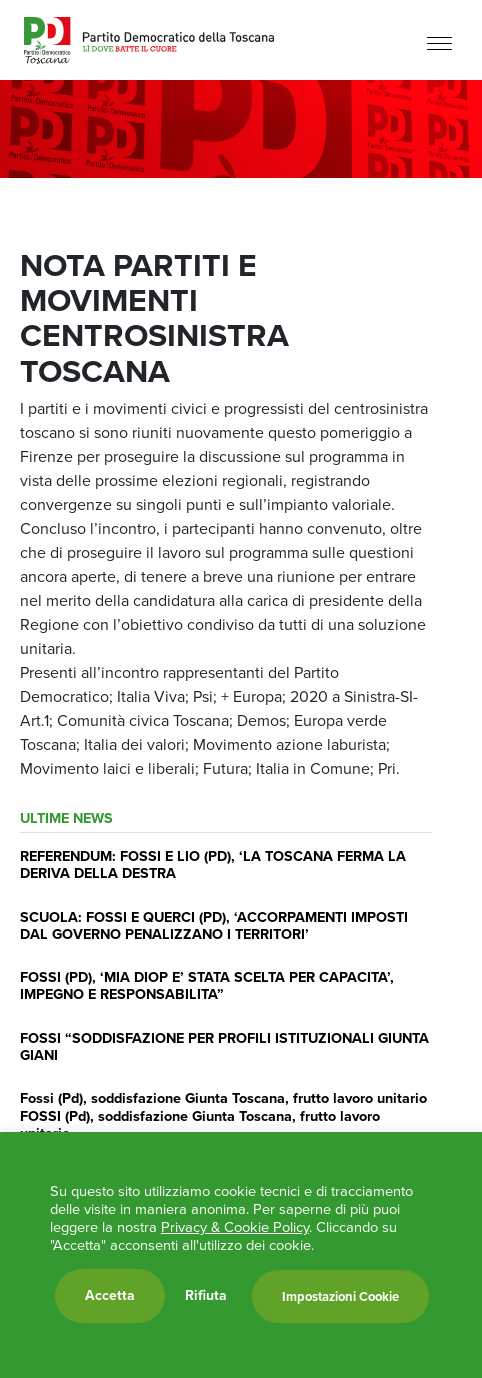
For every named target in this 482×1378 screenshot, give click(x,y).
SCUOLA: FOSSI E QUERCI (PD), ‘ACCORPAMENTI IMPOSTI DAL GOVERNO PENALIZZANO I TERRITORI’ (214, 925)
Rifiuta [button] (206, 1296)
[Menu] (439, 42)
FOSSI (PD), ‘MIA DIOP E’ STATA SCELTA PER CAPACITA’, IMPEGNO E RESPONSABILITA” (207, 985)
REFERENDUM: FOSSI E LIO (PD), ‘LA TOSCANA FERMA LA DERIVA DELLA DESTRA (213, 864)
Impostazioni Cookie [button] (340, 1296)
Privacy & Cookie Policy (235, 1227)
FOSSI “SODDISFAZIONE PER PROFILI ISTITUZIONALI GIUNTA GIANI (224, 1046)
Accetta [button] (110, 1295)
